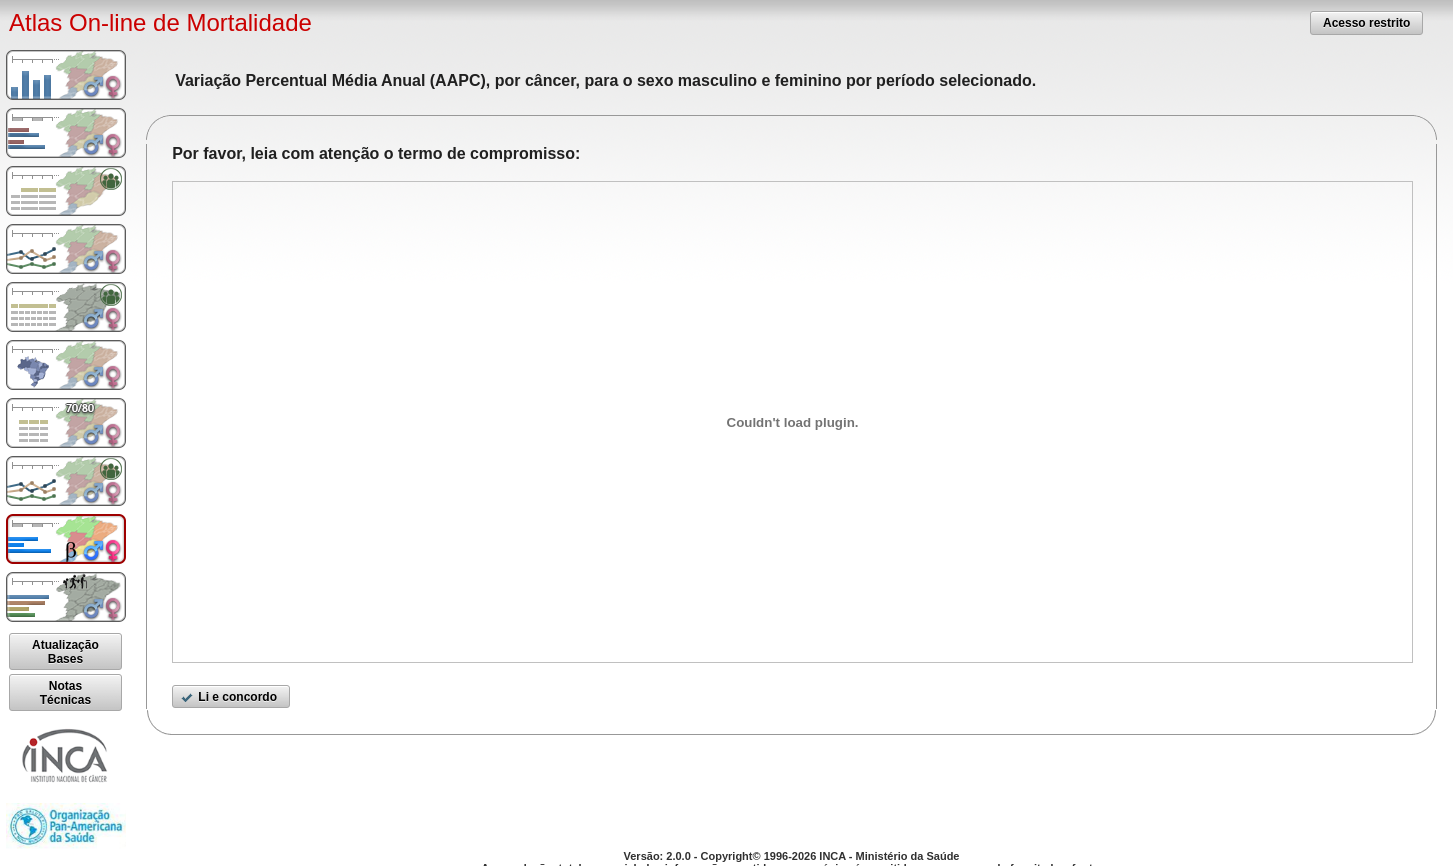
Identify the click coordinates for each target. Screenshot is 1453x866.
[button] (1366, 22)
